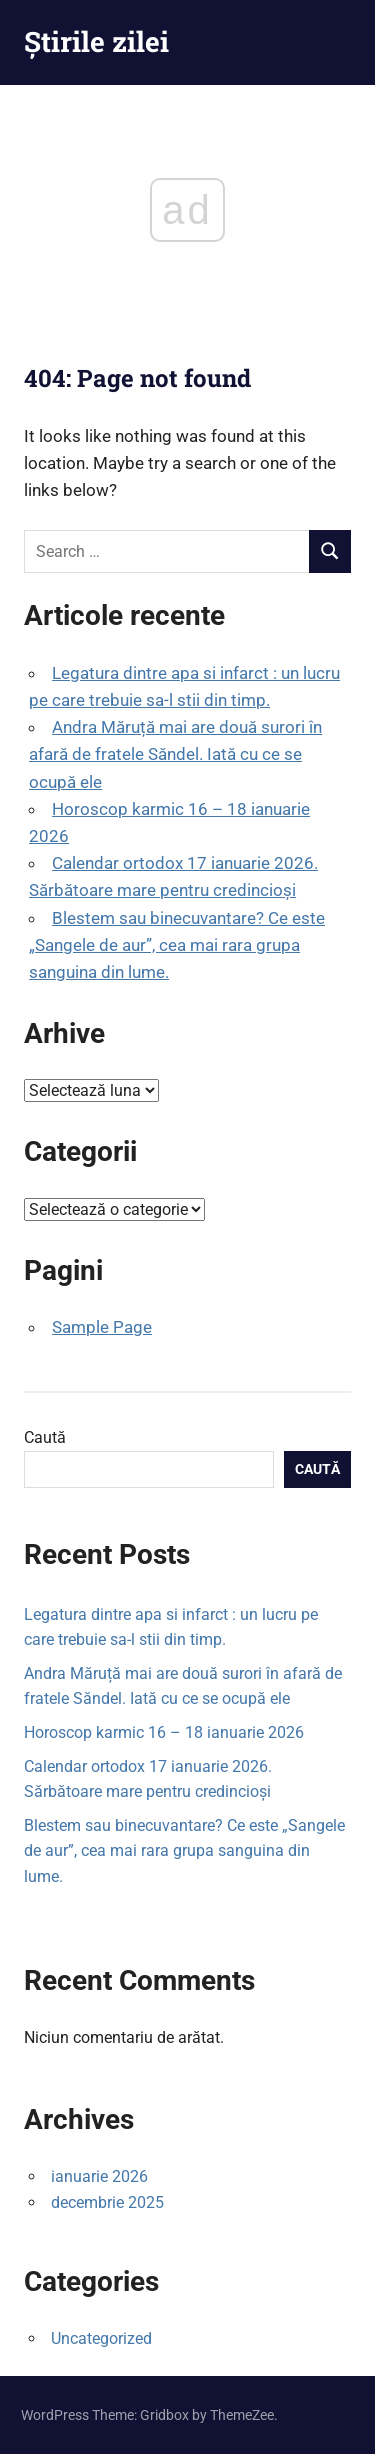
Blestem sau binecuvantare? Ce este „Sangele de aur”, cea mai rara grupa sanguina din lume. (177, 945)
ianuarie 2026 (99, 2176)
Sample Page (102, 1327)
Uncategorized (101, 2338)
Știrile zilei (96, 41)
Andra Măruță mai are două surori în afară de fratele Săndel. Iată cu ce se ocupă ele (175, 754)
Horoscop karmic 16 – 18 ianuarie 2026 (164, 1732)
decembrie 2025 (107, 2202)
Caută (45, 1437)
